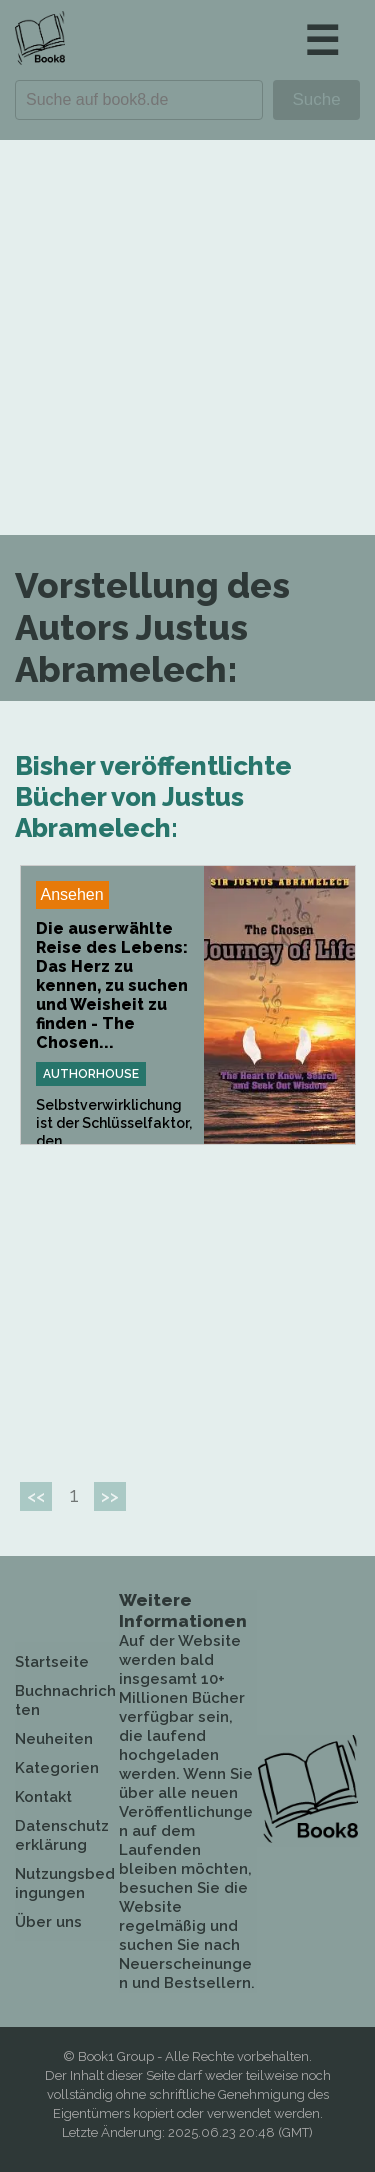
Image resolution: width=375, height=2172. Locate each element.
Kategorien (57, 1768)
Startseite (52, 1662)
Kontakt (43, 1797)
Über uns (48, 1922)
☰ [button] (322, 40)
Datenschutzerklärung (62, 1835)
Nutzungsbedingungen (65, 1883)
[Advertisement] (187, 337)
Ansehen (72, 894)
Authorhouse (91, 1074)
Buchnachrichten (65, 1700)
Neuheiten (54, 1739)
